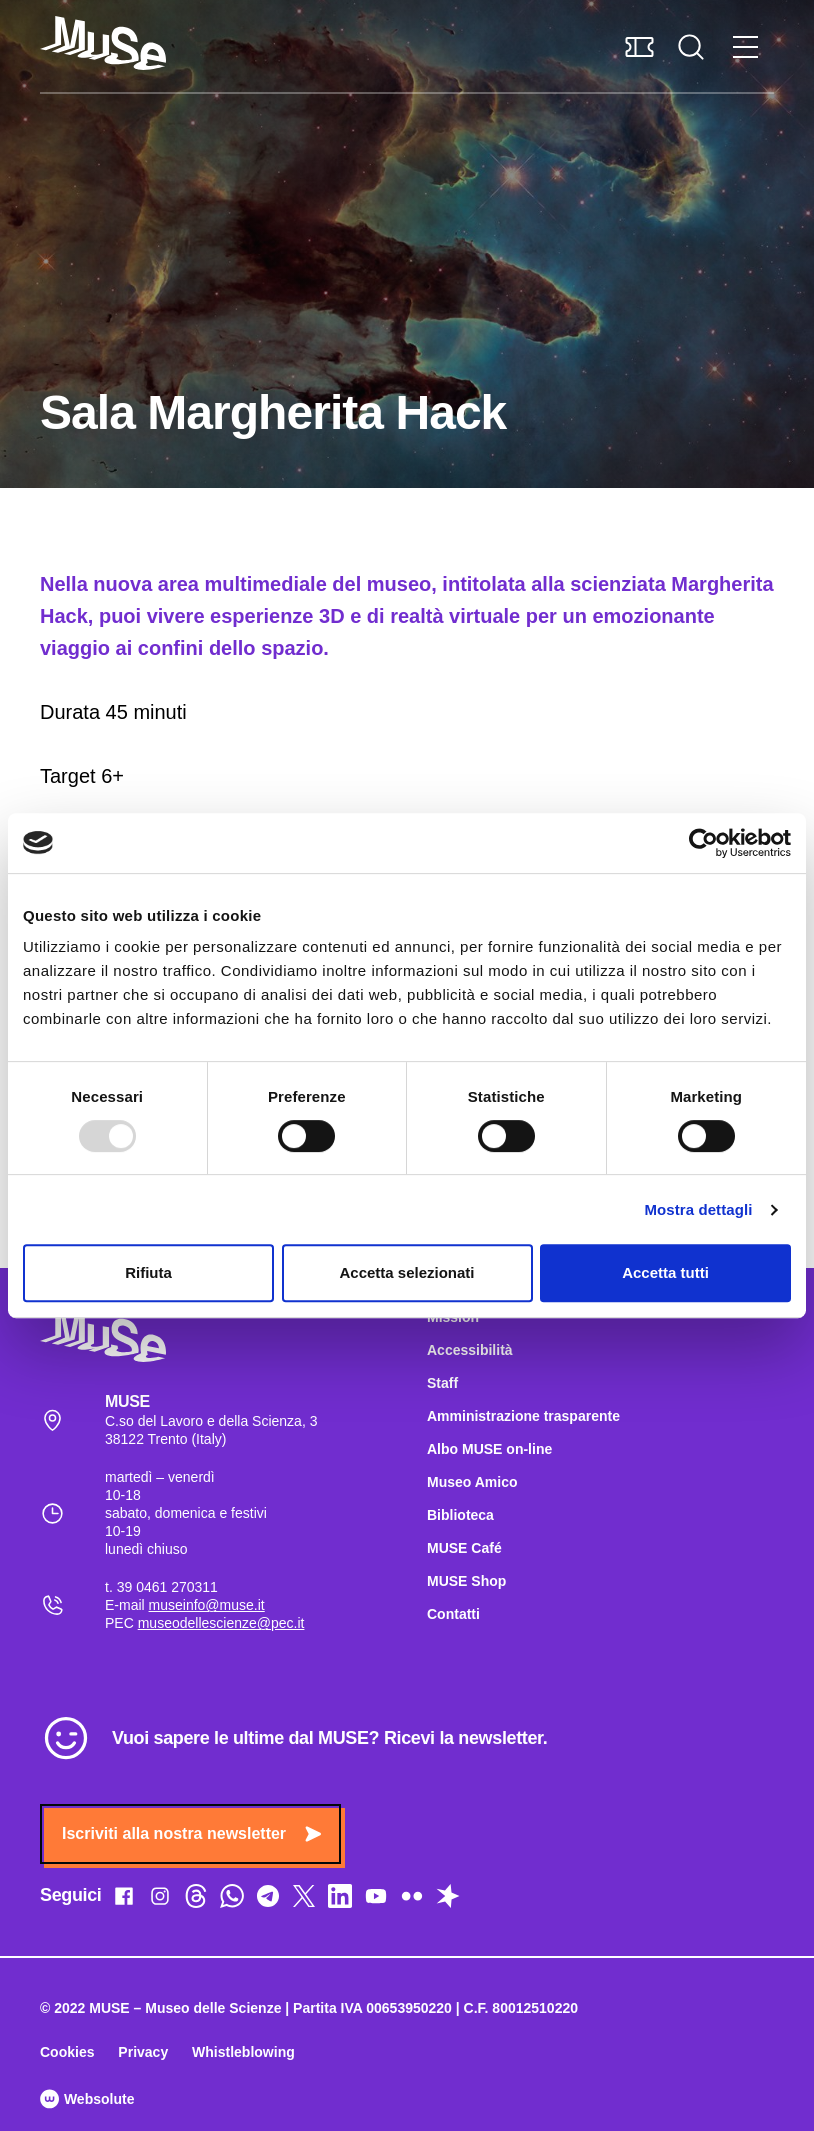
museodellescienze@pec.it (221, 1623)
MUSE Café (464, 1548)
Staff (442, 1383)
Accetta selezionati (406, 1272)
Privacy (143, 2052)
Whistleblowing (243, 2052)
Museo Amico (472, 1482)
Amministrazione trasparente (523, 1416)
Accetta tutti (665, 1272)
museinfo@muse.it (207, 1605)
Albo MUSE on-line (489, 1449)
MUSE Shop (466, 1581)
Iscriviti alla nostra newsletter (191, 1833)
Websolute (87, 2099)
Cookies (67, 2052)
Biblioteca (460, 1515)
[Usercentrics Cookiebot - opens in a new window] (703, 843)
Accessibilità (470, 1350)
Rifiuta (148, 1272)
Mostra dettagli (698, 1209)
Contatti (453, 1614)
